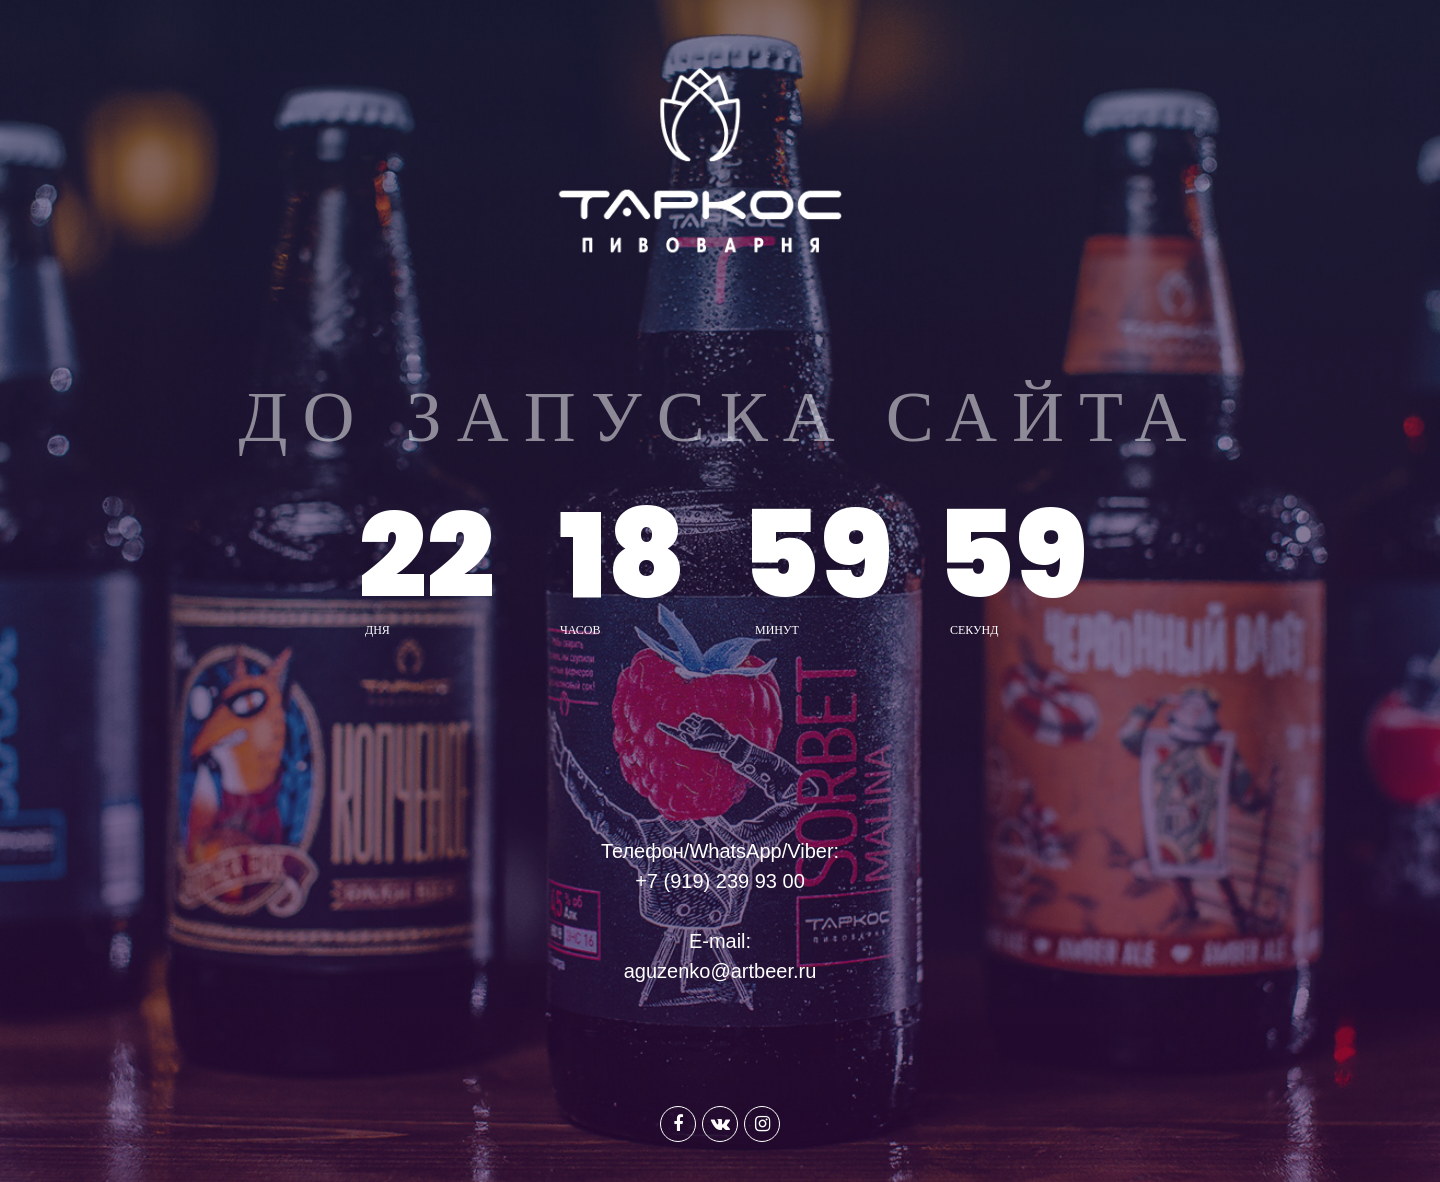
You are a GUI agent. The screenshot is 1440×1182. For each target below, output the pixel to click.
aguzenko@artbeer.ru (720, 971)
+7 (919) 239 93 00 (720, 881)
